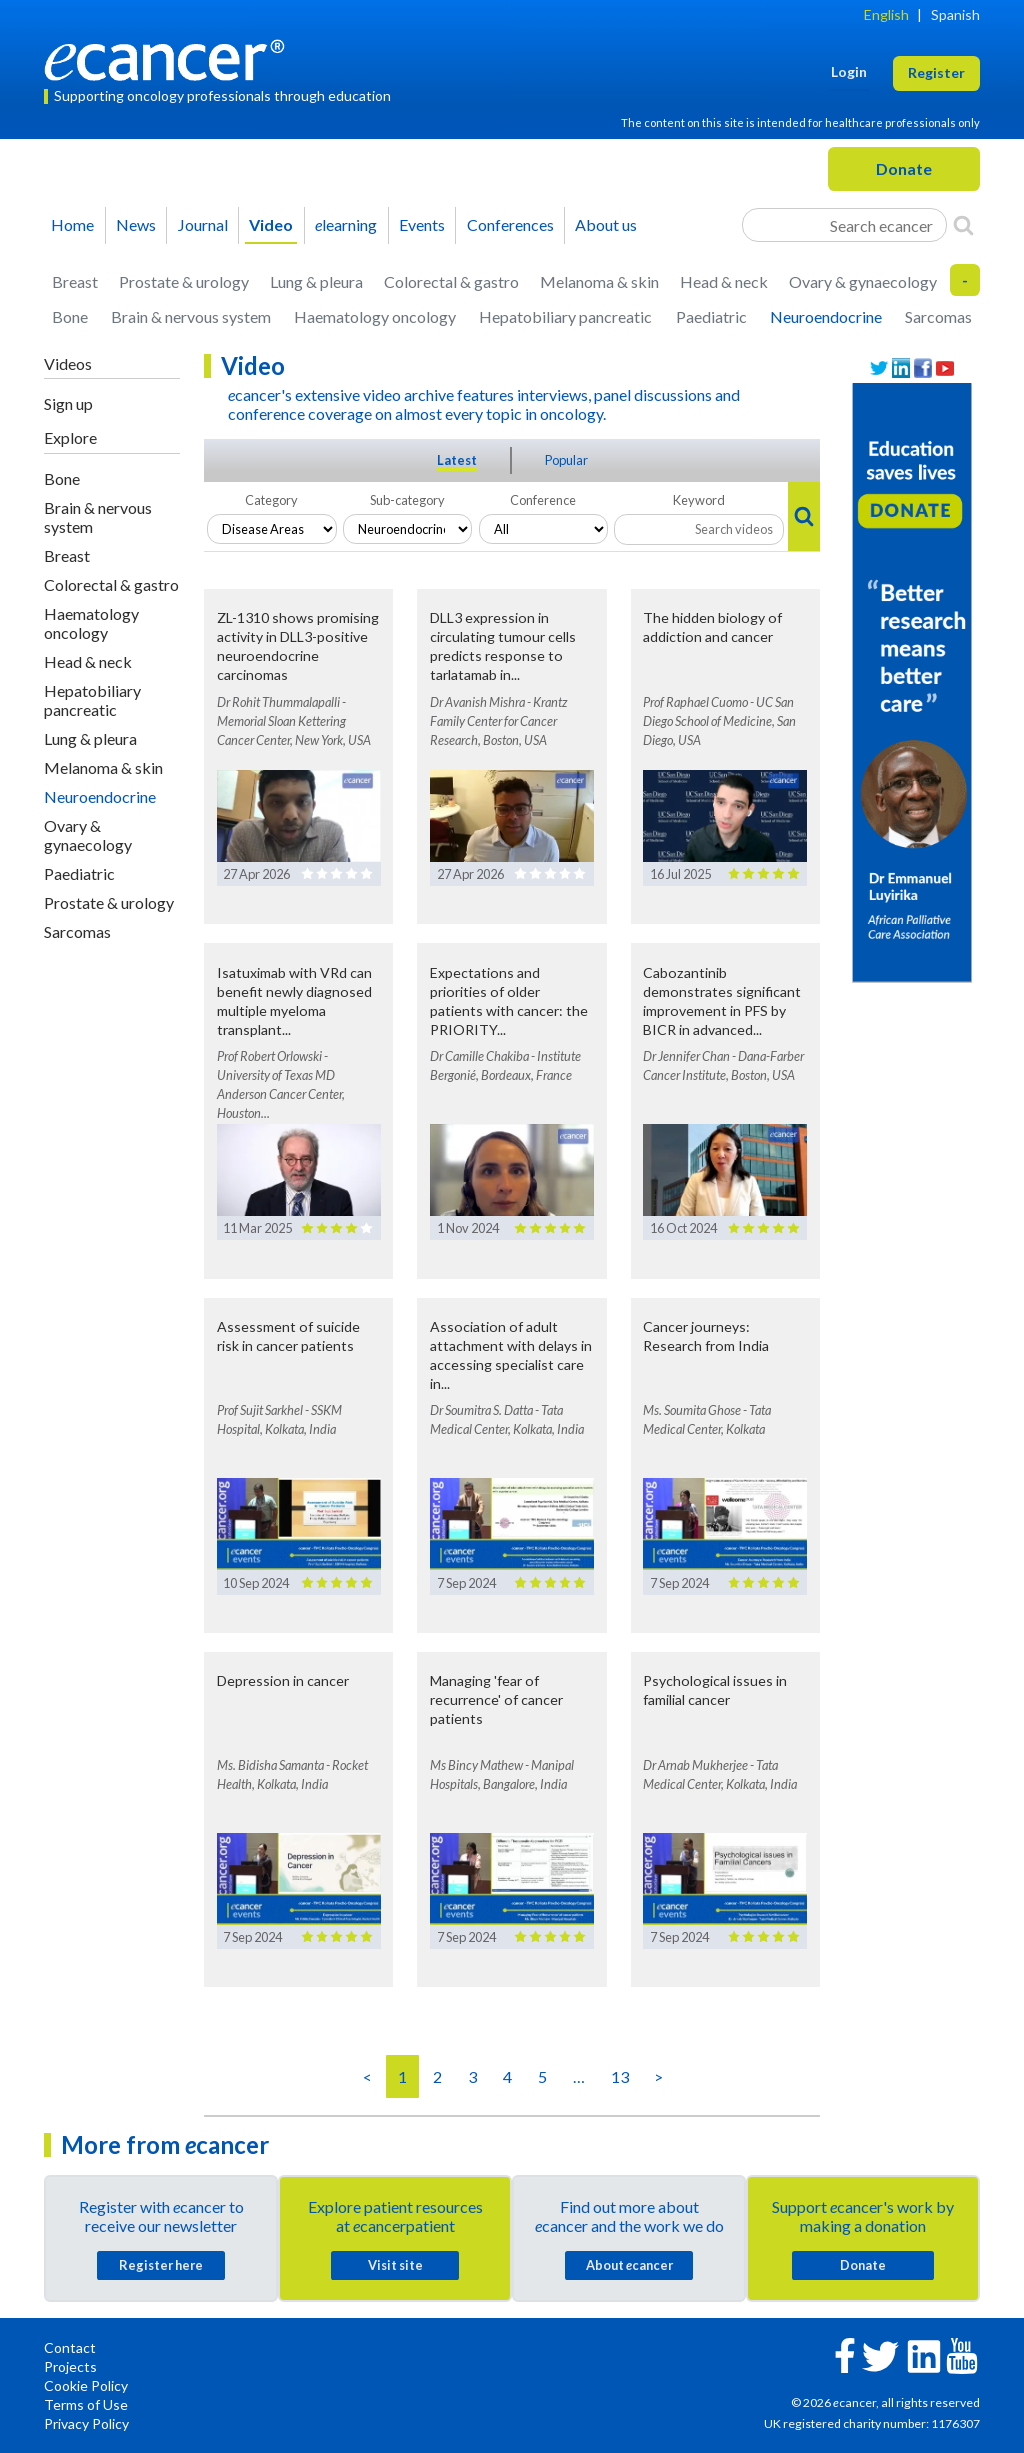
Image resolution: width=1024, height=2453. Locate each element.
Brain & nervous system (191, 316)
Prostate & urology (184, 281)
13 (620, 2076)
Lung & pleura (316, 281)
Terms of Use (86, 2404)
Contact (70, 2347)
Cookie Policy (86, 2385)
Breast (75, 281)
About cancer (629, 2265)
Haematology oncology (375, 316)
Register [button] (936, 72)
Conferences (510, 224)
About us (606, 224)
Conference (543, 500)
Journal (203, 224)
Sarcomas (938, 316)
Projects (70, 2366)
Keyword (699, 500)
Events (422, 224)
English (886, 14)
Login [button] (849, 71)
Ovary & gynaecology (863, 281)
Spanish (955, 14)
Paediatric (711, 316)
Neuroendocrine (826, 316)
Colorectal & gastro (451, 281)
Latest (457, 460)
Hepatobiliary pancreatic (565, 316)
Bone (70, 316)
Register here (161, 2265)
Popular (566, 460)
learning (346, 224)
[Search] (963, 225)
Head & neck (724, 281)
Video (271, 224)
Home (72, 224)
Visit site (395, 2265)
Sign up (68, 403)
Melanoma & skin (599, 281)
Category (271, 500)
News (136, 224)
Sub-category (407, 500)
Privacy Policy (86, 2423)
